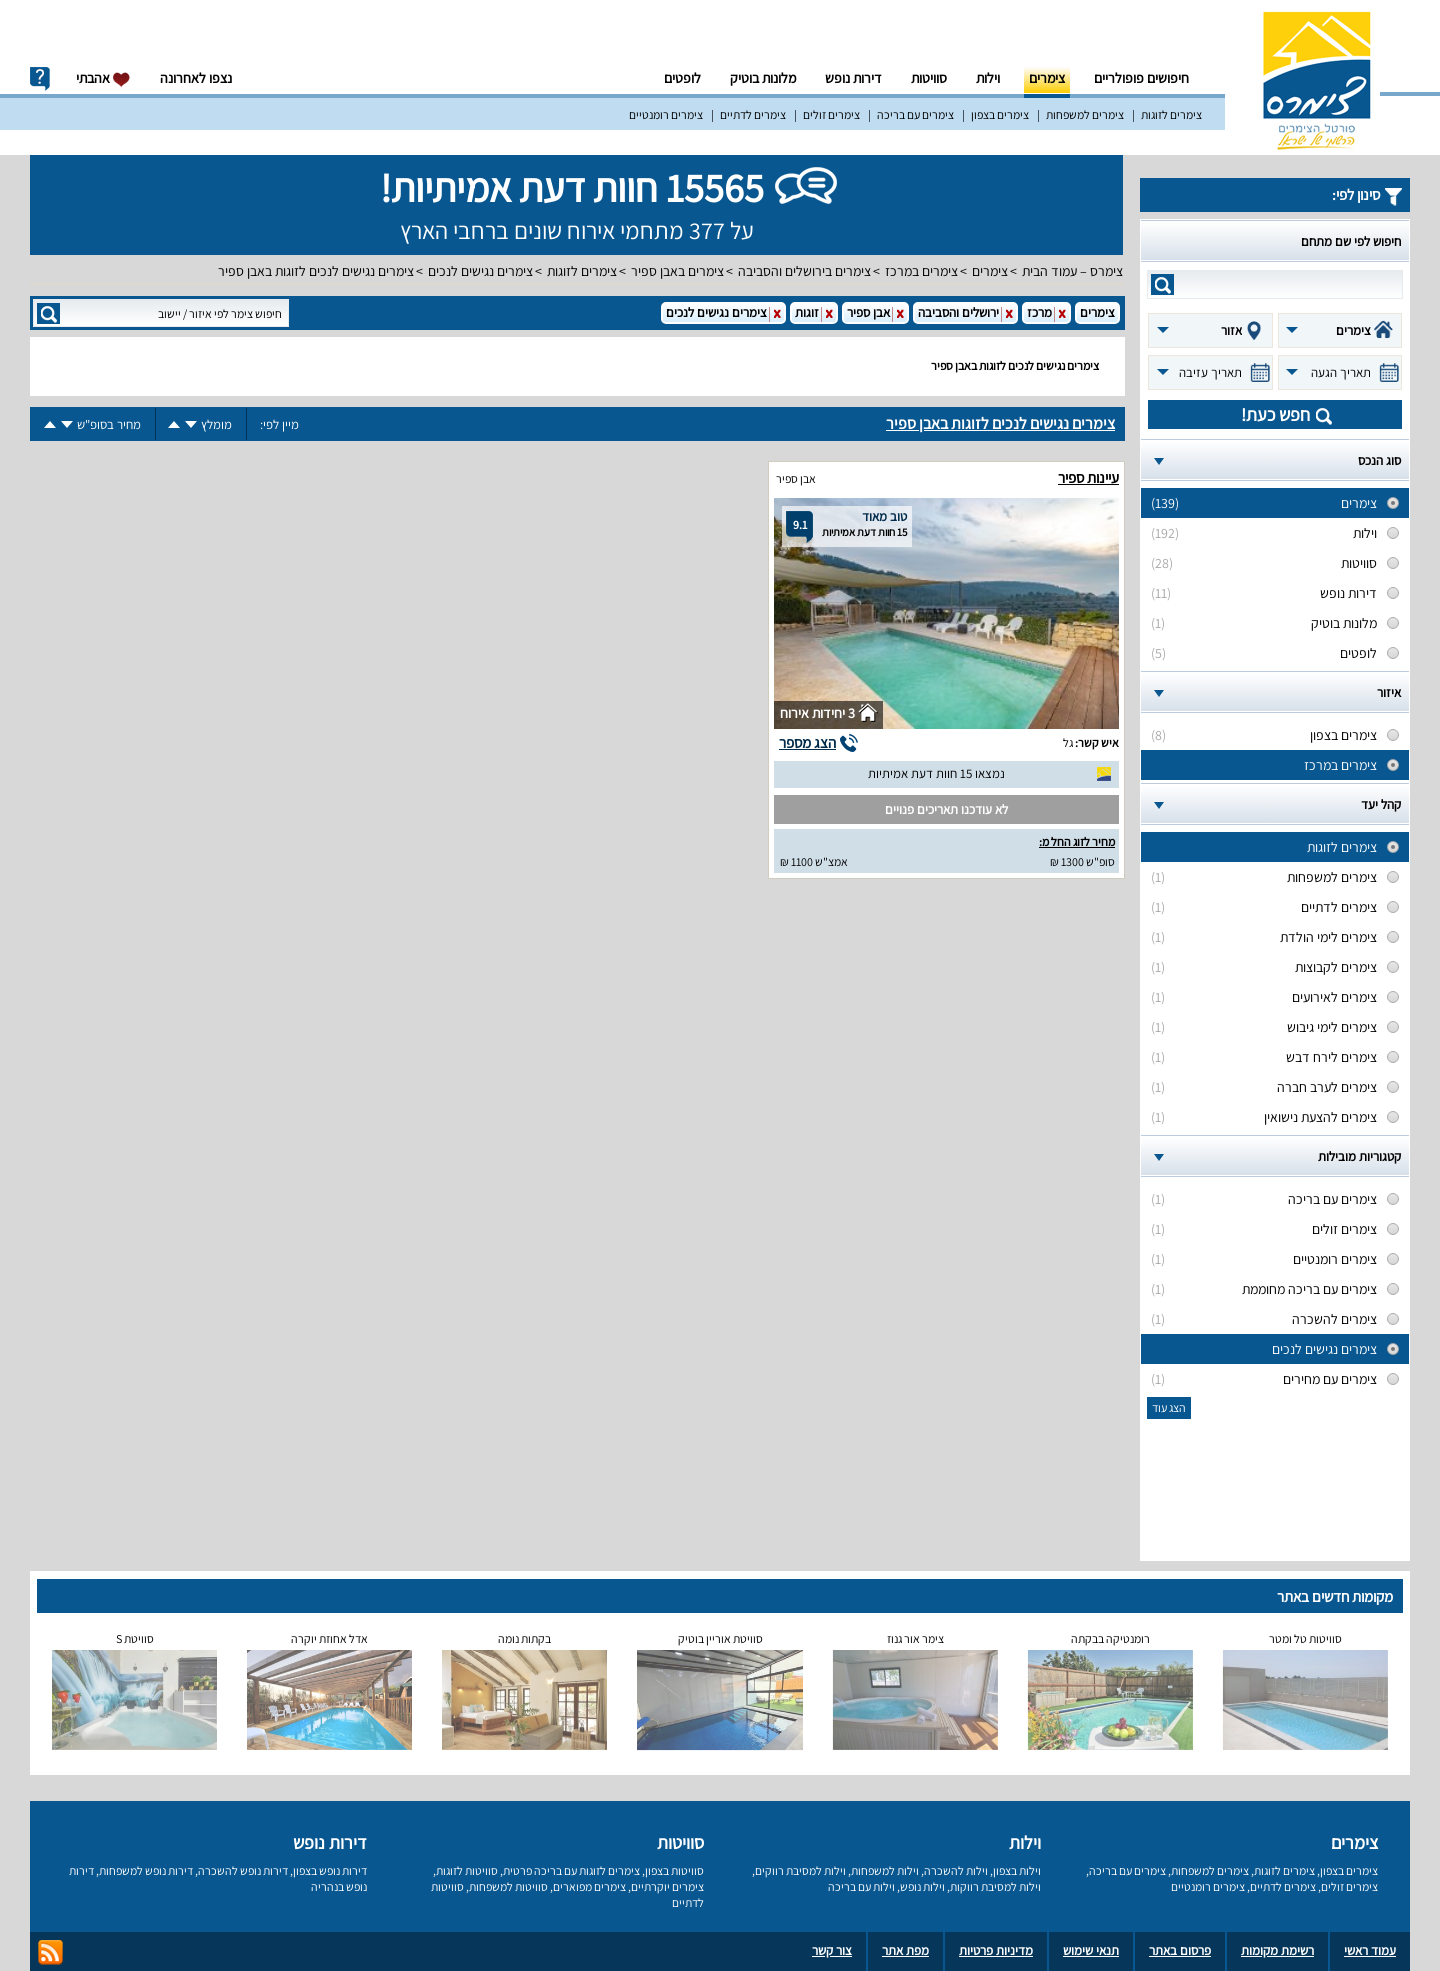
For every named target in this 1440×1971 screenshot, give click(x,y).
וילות (988, 78)
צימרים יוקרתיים (667, 1886)
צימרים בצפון (1000, 114)
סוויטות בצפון (674, 1870)
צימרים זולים (831, 114)
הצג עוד (1169, 1407)
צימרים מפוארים (589, 1886)
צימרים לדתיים (753, 114)
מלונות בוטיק (763, 78)
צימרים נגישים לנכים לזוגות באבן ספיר (316, 271)
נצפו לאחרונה (196, 78)
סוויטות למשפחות (508, 1886)
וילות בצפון (1017, 1870)
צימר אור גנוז (915, 1638)
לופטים (682, 78)
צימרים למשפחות (1085, 114)
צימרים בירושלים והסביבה (804, 271)
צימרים (1047, 78)
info (40, 79)
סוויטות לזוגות (467, 1870)
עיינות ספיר (1088, 477)
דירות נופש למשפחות (146, 1870)
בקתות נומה (524, 1638)
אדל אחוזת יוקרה (329, 1638)
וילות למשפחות (885, 1870)
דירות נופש (853, 78)
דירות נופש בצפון (330, 1870)
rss (50, 1952)
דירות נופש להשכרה (243, 1870)
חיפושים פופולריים (1141, 78)
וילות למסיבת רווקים (800, 1870)
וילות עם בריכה (861, 1886)
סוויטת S (135, 1638)
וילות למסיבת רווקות (995, 1886)
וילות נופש (922, 1886)
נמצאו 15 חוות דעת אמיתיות (936, 773)
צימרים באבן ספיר (677, 271)
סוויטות (929, 78)
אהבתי (103, 78)
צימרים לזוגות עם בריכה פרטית (571, 1870)
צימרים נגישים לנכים (480, 271)
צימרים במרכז (921, 271)
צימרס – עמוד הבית (1072, 271)
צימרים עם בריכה (915, 114)
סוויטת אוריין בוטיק (720, 1638)
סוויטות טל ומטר (1305, 1638)
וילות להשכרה (956, 1870)
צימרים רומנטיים (666, 114)
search (1162, 284)
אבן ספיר (796, 478)
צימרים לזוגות (1171, 114)
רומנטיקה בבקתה (1110, 1638)
